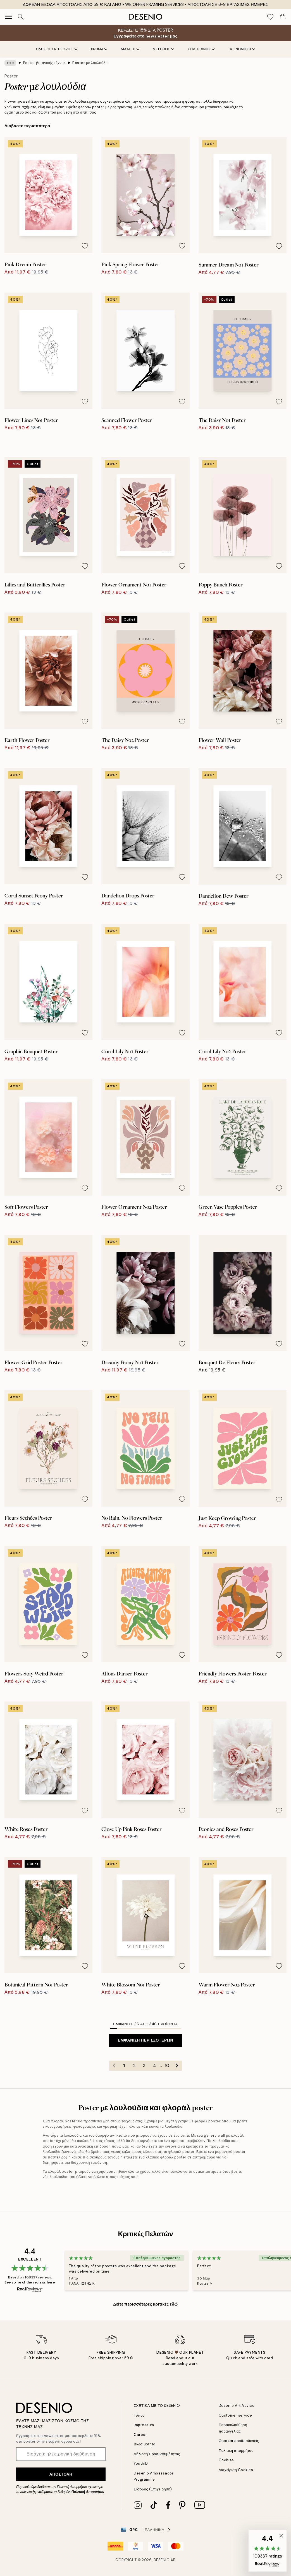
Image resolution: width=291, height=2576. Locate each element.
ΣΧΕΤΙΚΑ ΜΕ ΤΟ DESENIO (157, 2405)
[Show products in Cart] (282, 16)
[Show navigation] (8, 16)
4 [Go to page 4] (154, 2065)
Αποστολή (60, 2474)
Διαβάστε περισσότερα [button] (27, 125)
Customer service (235, 2415)
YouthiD (141, 2463)
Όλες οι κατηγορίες (56, 49)
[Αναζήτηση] (21, 16)
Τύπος (139, 2415)
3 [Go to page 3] (144, 2065)
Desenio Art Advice (236, 2405)
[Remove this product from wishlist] (84, 246)
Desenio (162, 2560)
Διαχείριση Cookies (236, 2469)
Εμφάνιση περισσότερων (145, 2040)
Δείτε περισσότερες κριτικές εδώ (145, 2304)
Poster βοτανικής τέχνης (44, 62)
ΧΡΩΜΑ (99, 49)
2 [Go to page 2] (134, 2065)
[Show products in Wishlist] (270, 16)
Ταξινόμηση (241, 49)
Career (140, 2434)
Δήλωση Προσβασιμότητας (157, 2454)
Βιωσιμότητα (145, 2444)
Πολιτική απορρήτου (236, 2450)
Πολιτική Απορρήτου (87, 2492)
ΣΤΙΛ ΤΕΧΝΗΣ (200, 49)
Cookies (226, 2460)
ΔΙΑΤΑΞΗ (130, 49)
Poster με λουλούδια (90, 62)
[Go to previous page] (114, 2066)
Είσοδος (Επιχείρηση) (153, 2489)
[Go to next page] (177, 2066)
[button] (268, 2551)
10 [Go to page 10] (167, 2065)
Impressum (144, 2424)
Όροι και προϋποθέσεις (239, 2440)
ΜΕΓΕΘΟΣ (163, 49)
